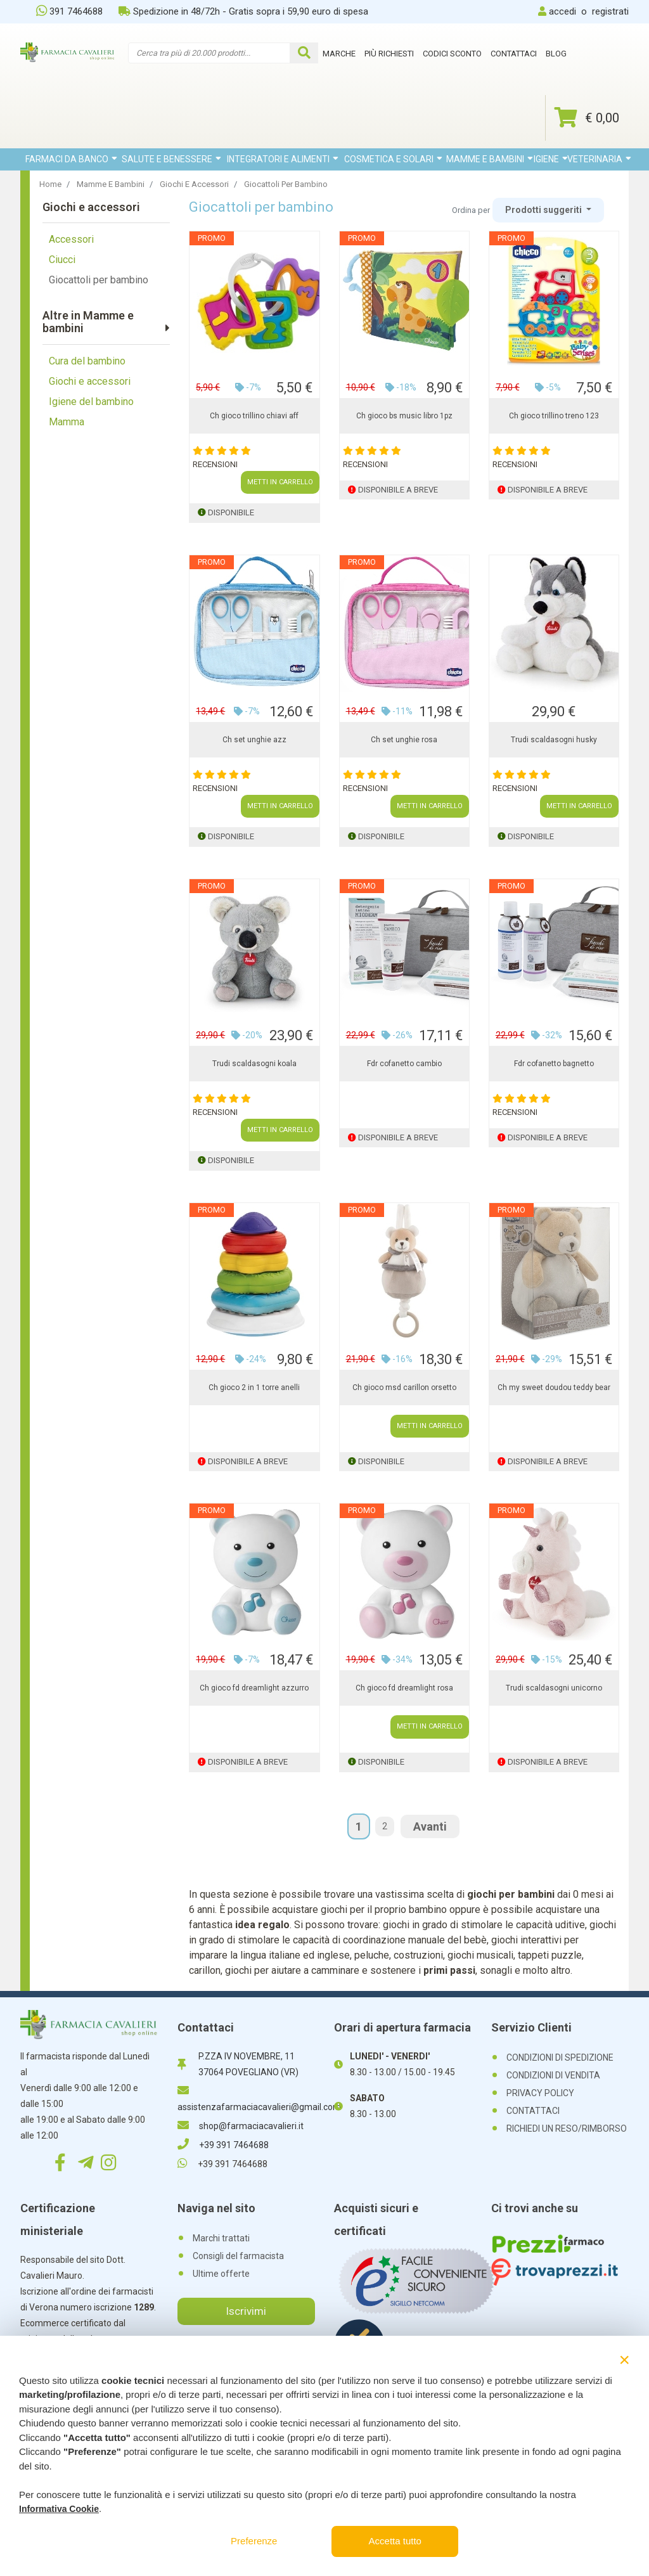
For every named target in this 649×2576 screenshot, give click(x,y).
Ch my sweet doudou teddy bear (554, 1387)
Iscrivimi (246, 2311)
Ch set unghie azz (254, 739)
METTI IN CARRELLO (280, 482)
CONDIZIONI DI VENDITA (553, 2075)
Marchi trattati (221, 2238)
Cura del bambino (87, 361)
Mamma (66, 422)
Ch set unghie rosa (404, 739)
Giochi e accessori (90, 381)
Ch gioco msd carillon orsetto (404, 1387)
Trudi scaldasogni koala (254, 1063)
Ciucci (62, 260)
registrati (610, 11)
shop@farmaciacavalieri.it (240, 2126)
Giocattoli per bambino (98, 280)
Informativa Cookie (59, 2509)
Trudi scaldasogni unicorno (554, 1688)
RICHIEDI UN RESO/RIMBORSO (566, 2128)
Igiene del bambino (91, 402)
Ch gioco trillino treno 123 (554, 415)
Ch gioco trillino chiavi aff (254, 415)
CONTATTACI (533, 2111)
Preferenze (254, 2540)
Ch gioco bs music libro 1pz (404, 415)
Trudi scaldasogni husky (554, 739)
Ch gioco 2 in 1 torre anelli (254, 1387)
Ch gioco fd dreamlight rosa (404, 1688)
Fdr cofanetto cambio (404, 1063)
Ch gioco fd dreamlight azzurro (254, 1688)
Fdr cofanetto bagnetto (554, 1063)
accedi (562, 11)
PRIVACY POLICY (540, 2093)
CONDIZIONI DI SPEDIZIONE (560, 2057)
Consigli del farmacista (238, 2256)
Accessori (71, 239)
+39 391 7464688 (223, 2145)
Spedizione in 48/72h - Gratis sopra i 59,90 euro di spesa (243, 11)
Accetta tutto (395, 2540)
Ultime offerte (221, 2274)
